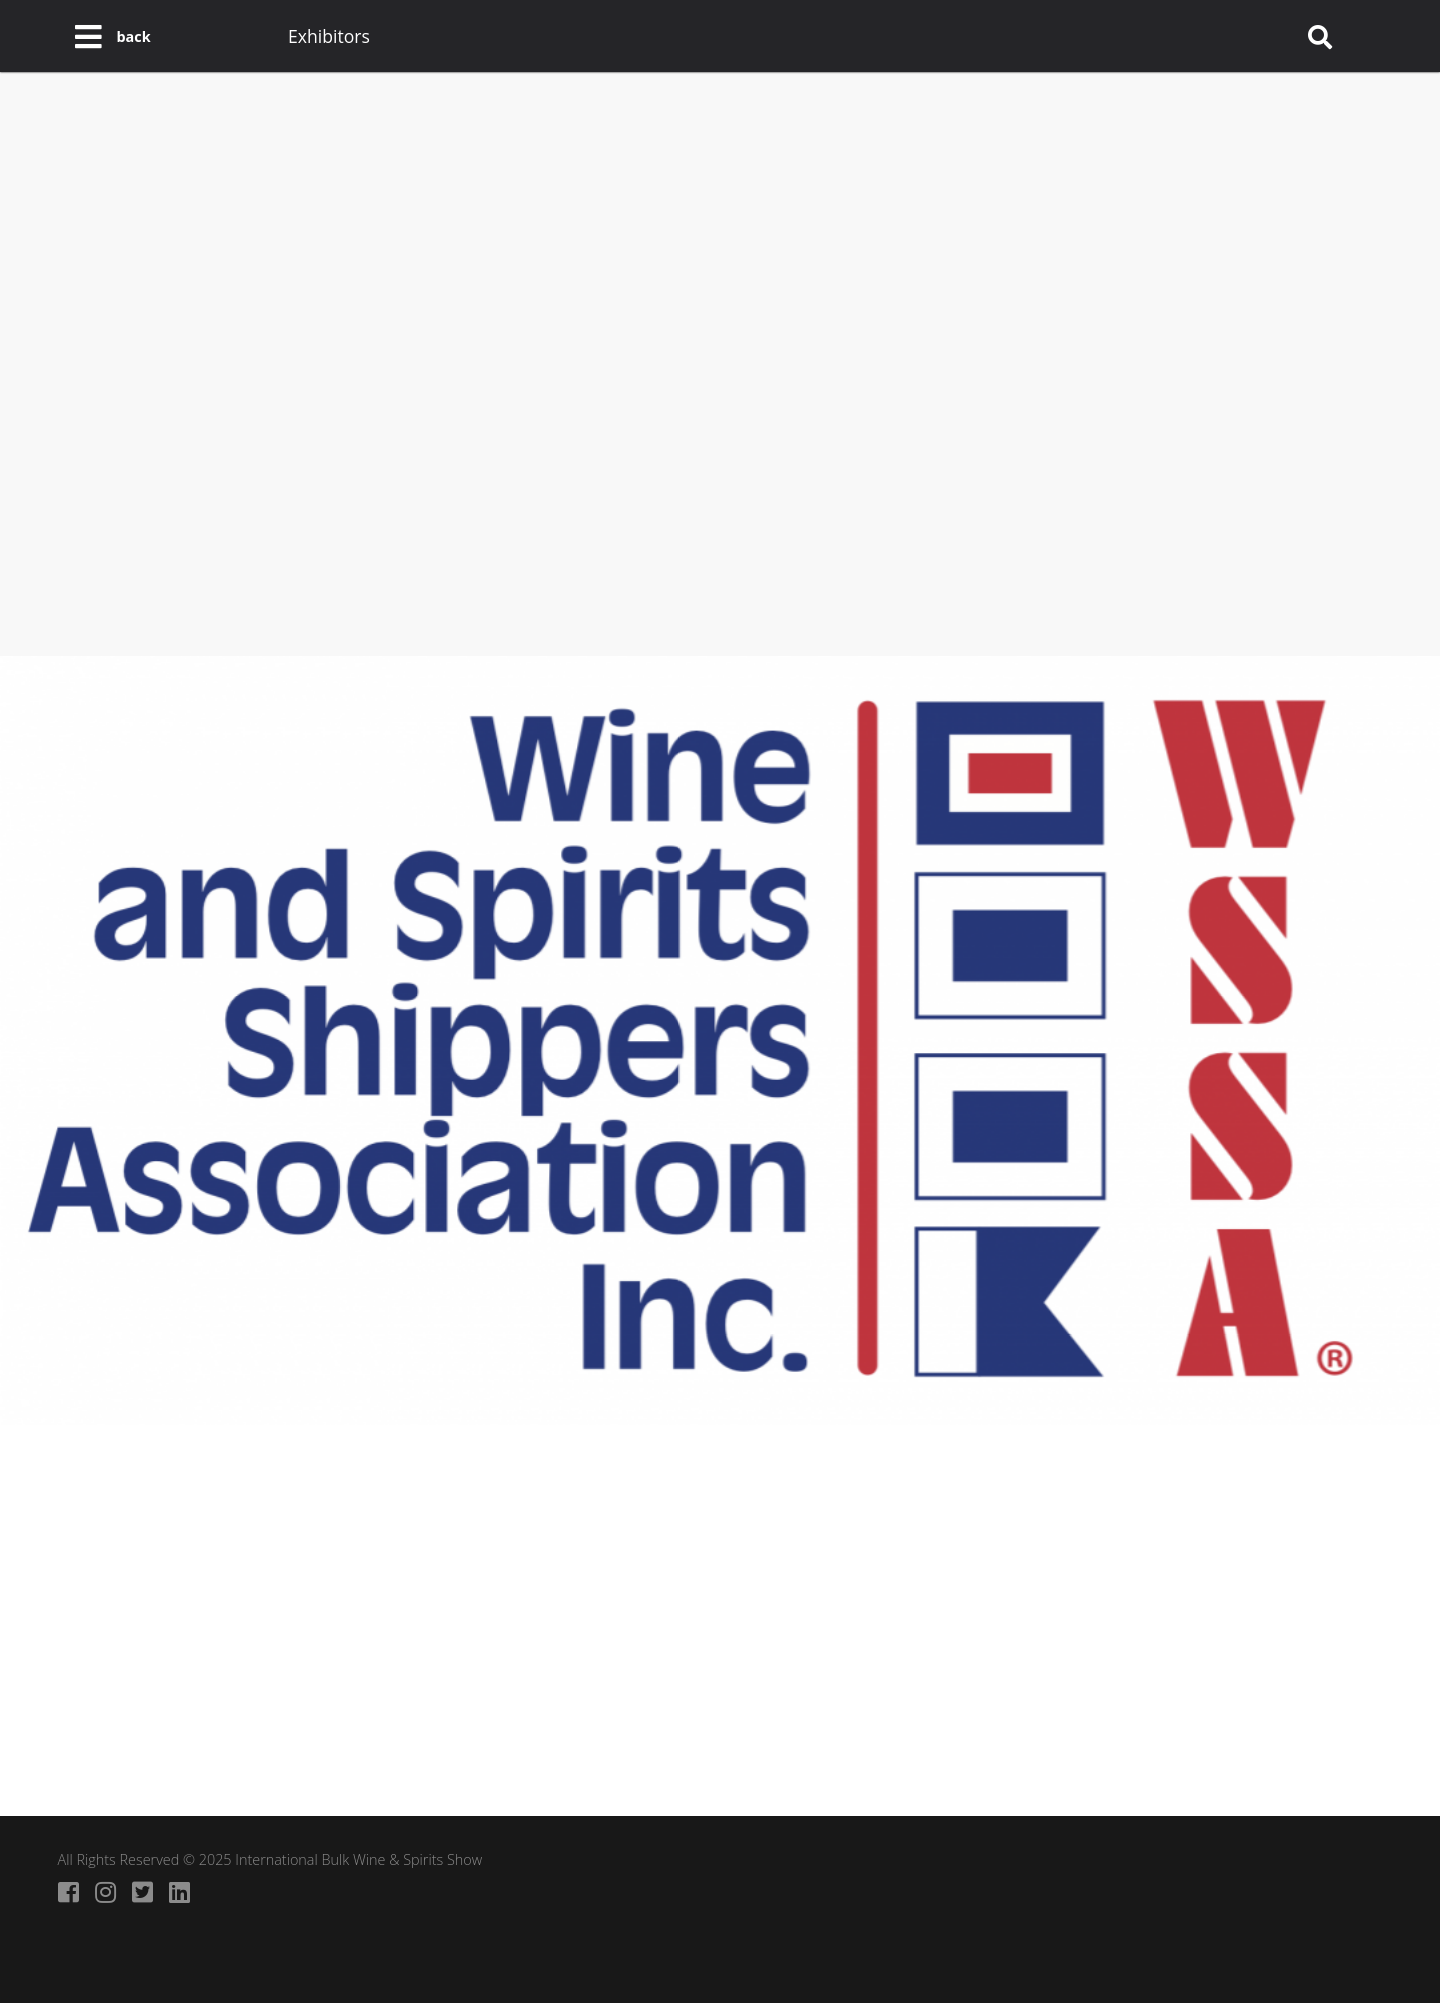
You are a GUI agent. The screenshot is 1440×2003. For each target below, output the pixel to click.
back (133, 36)
